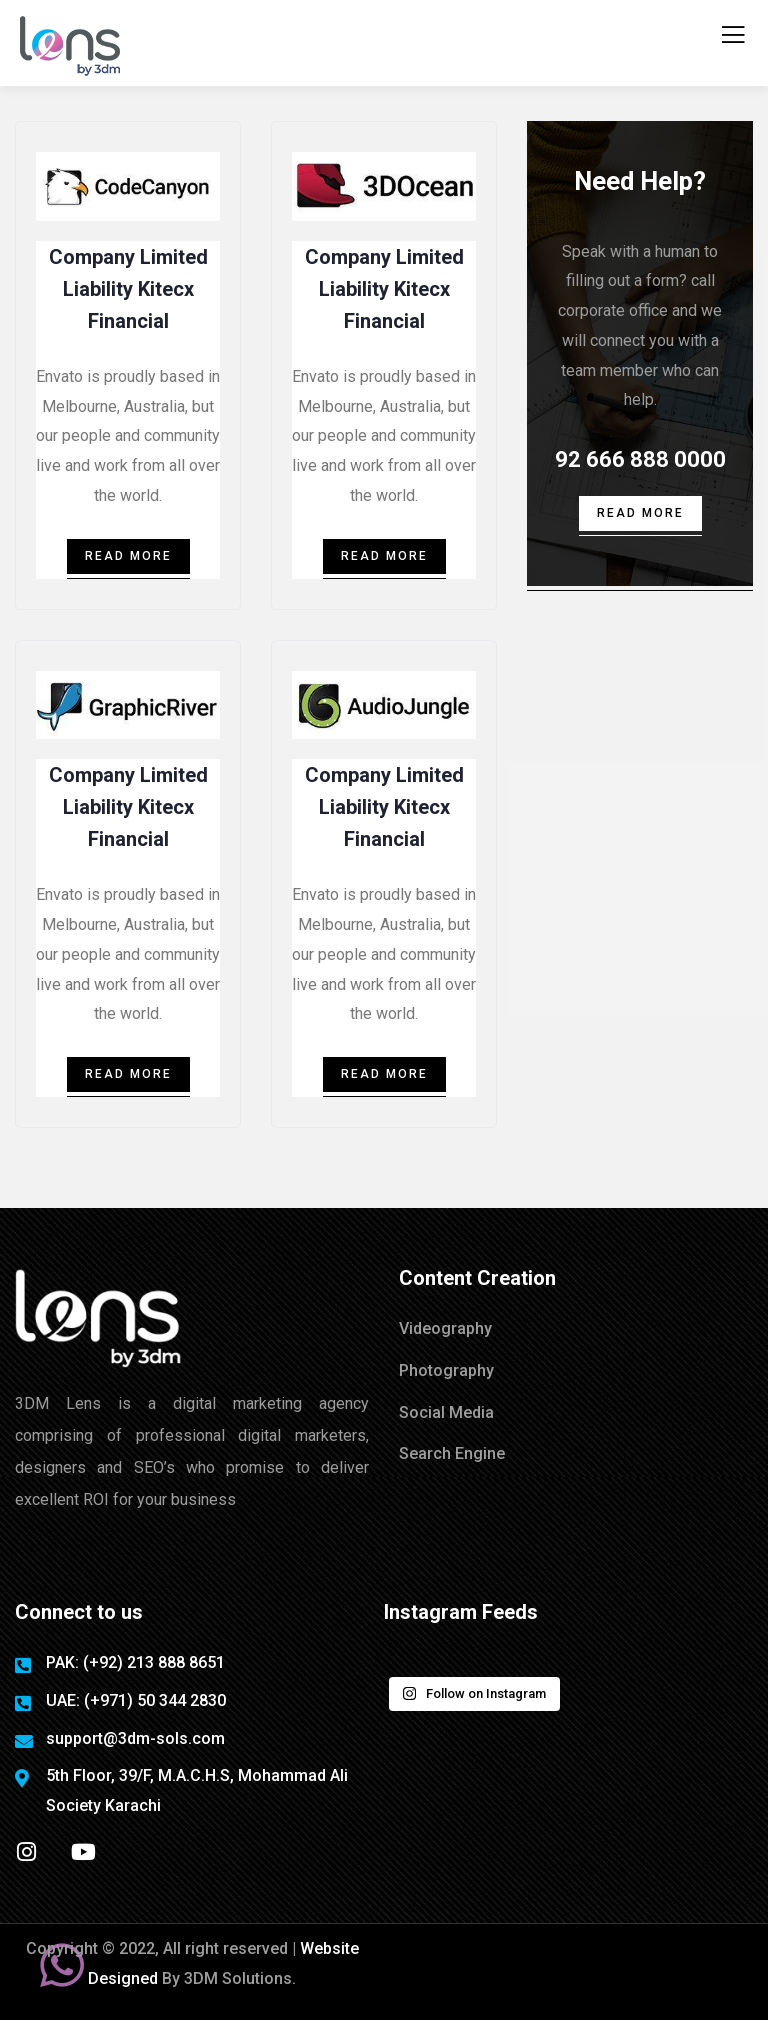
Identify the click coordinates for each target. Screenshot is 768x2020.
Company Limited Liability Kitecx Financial (128, 289)
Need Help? (640, 181)
